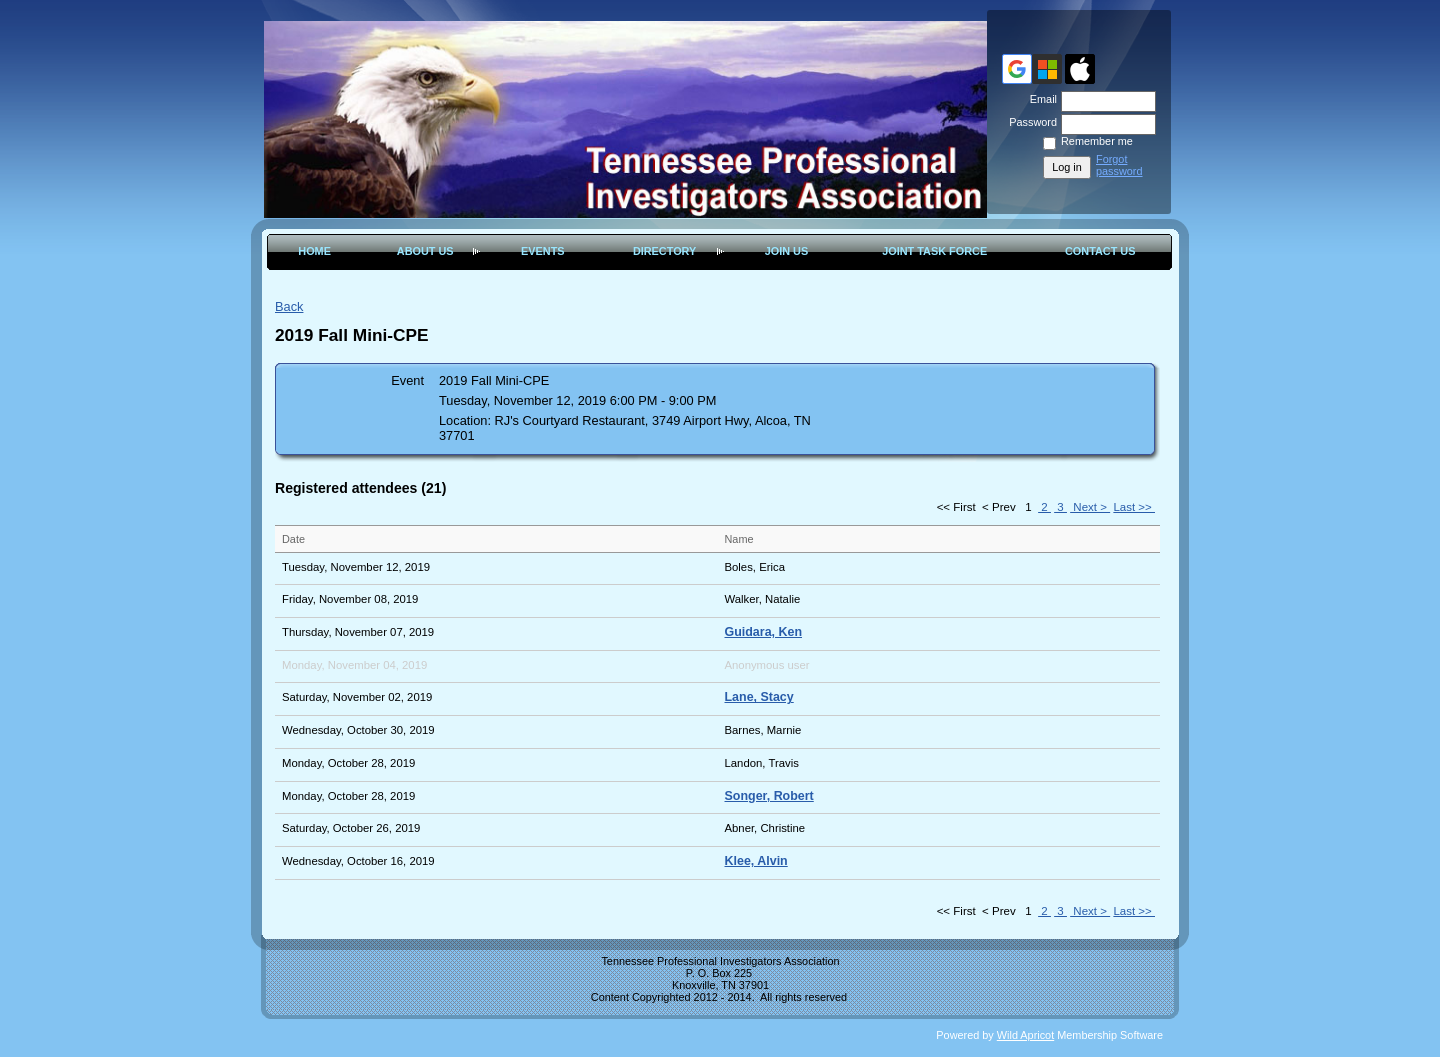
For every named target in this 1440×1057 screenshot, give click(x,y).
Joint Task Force (934, 251)
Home (314, 251)
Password (1029, 122)
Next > (1090, 507)
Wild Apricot (1025, 1035)
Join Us (787, 251)
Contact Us (1100, 251)
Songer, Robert (769, 796)
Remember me (1097, 141)
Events (543, 251)
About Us (425, 251)
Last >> (1134, 507)
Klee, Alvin (756, 861)
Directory (664, 251)
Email (1040, 99)
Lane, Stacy (759, 697)
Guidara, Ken (764, 632)
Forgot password (1119, 165)
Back (289, 306)
